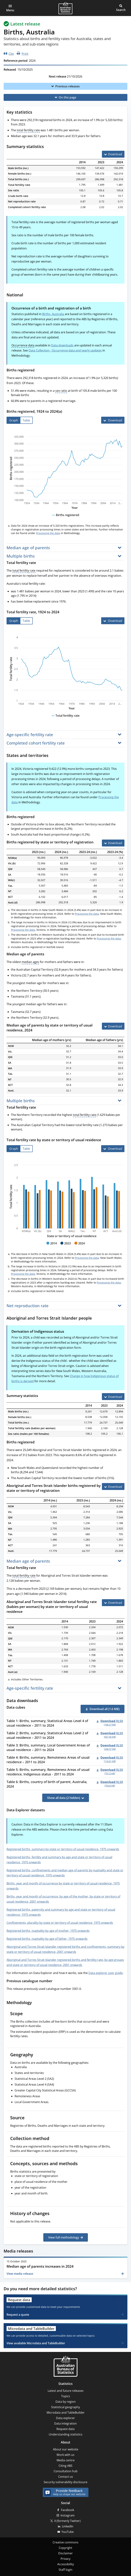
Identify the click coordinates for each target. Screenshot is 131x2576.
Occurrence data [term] (22, 345)
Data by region (65, 2402)
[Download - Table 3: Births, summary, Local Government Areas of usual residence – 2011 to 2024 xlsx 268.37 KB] (109, 1747)
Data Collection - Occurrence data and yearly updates (65, 350)
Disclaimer (65, 2553)
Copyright (65, 2548)
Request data (65, 2429)
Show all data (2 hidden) (63, 1798)
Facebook (67, 2510)
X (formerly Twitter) (67, 2521)
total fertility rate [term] (28, 130)
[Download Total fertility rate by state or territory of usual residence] (112, 1148)
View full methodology (63, 2237)
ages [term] (30, 962)
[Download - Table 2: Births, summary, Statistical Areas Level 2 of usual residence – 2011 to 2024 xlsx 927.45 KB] (109, 1735)
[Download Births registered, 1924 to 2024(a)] (112, 420)
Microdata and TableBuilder (66, 2413)
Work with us (65, 2455)
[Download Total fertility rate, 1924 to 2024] (112, 620)
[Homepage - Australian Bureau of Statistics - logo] (65, 8)
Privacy (65, 2559)
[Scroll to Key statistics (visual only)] (36, 112)
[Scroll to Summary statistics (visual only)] (47, 147)
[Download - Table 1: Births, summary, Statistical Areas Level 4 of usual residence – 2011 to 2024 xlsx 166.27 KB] (109, 1722)
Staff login (65, 2570)
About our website (65, 2449)
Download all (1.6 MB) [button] (105, 1709)
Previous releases (67, 86)
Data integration (65, 2423)
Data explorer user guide (105, 1973)
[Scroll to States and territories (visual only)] (52, 756)
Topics (65, 2396)
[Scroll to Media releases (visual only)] (37, 2251)
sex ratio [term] (61, 391)
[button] (10, 8)
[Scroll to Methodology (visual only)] (35, 2003)
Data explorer (65, 2418)
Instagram (68, 2515)
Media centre (66, 2460)
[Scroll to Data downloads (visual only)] (41, 1701)
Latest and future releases (66, 2391)
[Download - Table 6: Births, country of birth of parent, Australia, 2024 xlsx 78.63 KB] (109, 1783)
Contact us (65, 2477)
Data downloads (62, 345)
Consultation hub (66, 2471)
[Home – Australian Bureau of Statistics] (65, 2367)
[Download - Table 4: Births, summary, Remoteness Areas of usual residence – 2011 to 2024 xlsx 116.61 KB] (109, 1759)
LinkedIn (67, 2526)
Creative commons (65, 2542)
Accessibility (65, 2564)
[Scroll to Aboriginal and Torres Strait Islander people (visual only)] (95, 1318)
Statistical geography (65, 2407)
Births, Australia (53, 314)
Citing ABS (65, 2466)
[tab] (13, 420)
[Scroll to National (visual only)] (27, 295)
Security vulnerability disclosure (65, 2482)
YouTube (67, 2532)
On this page (67, 97)
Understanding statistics (65, 2434)
